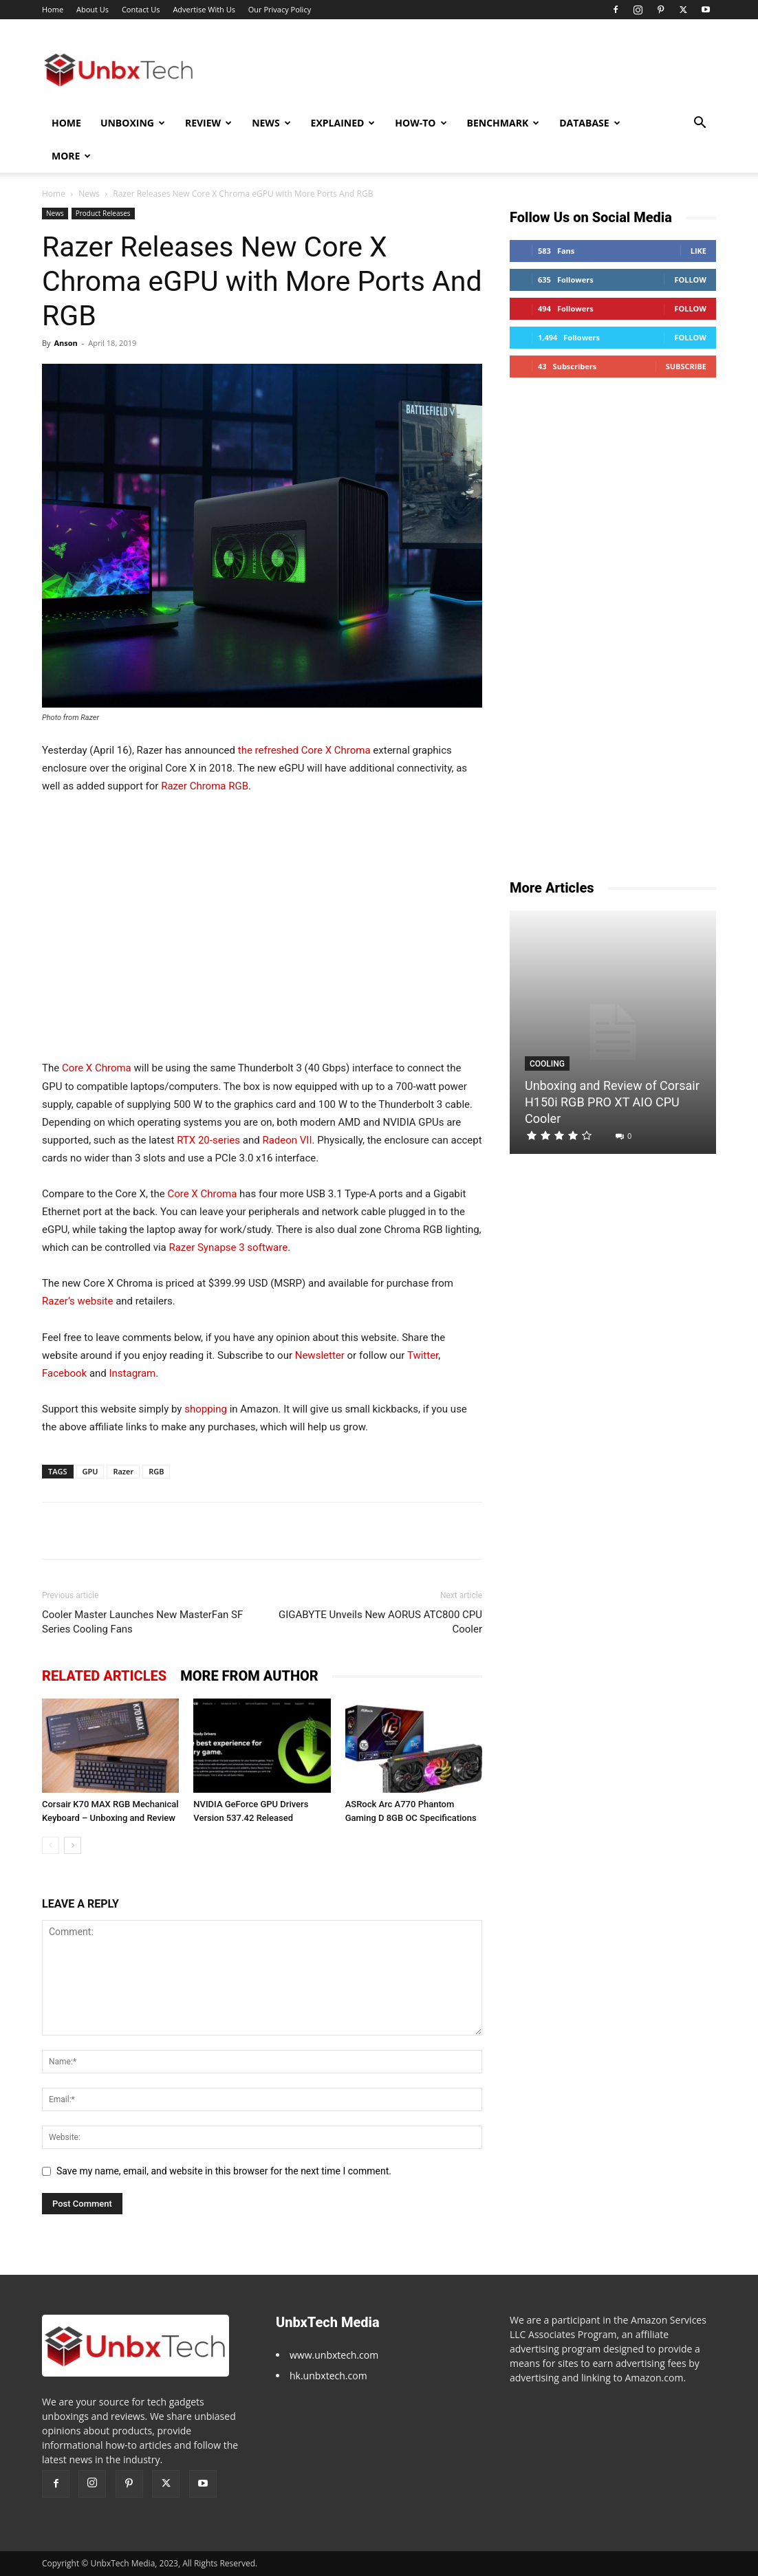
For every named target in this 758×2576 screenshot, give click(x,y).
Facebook (64, 1373)
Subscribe (686, 366)
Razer (123, 1471)
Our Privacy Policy (279, 9)
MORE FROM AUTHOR (249, 1676)
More (71, 155)
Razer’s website (77, 1301)
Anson (65, 343)
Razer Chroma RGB (204, 786)
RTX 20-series (208, 1140)
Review (208, 122)
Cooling (547, 1064)
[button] (699, 124)
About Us (92, 9)
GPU (90, 1471)
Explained (343, 122)
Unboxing (132, 122)
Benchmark (503, 122)
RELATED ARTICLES (104, 1676)
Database (589, 122)
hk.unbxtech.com (328, 2375)
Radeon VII (287, 1140)
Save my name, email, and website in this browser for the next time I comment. (223, 2170)
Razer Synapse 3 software (228, 1247)
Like (698, 250)
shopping (205, 1409)
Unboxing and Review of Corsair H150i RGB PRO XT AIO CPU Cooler (612, 1102)
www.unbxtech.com (334, 2354)
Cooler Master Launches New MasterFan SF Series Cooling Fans (142, 1621)
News (271, 122)
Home (52, 9)
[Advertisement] (262, 927)
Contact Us (141, 9)
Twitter (422, 1355)
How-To (420, 122)
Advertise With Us (204, 9)
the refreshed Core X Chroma (304, 750)
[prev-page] (50, 1845)
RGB (156, 1471)
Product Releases (103, 213)
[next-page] (72, 1845)
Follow (690, 279)
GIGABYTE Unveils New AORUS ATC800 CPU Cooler (380, 1621)
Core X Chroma (96, 1068)
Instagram (132, 1373)
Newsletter (320, 1355)
